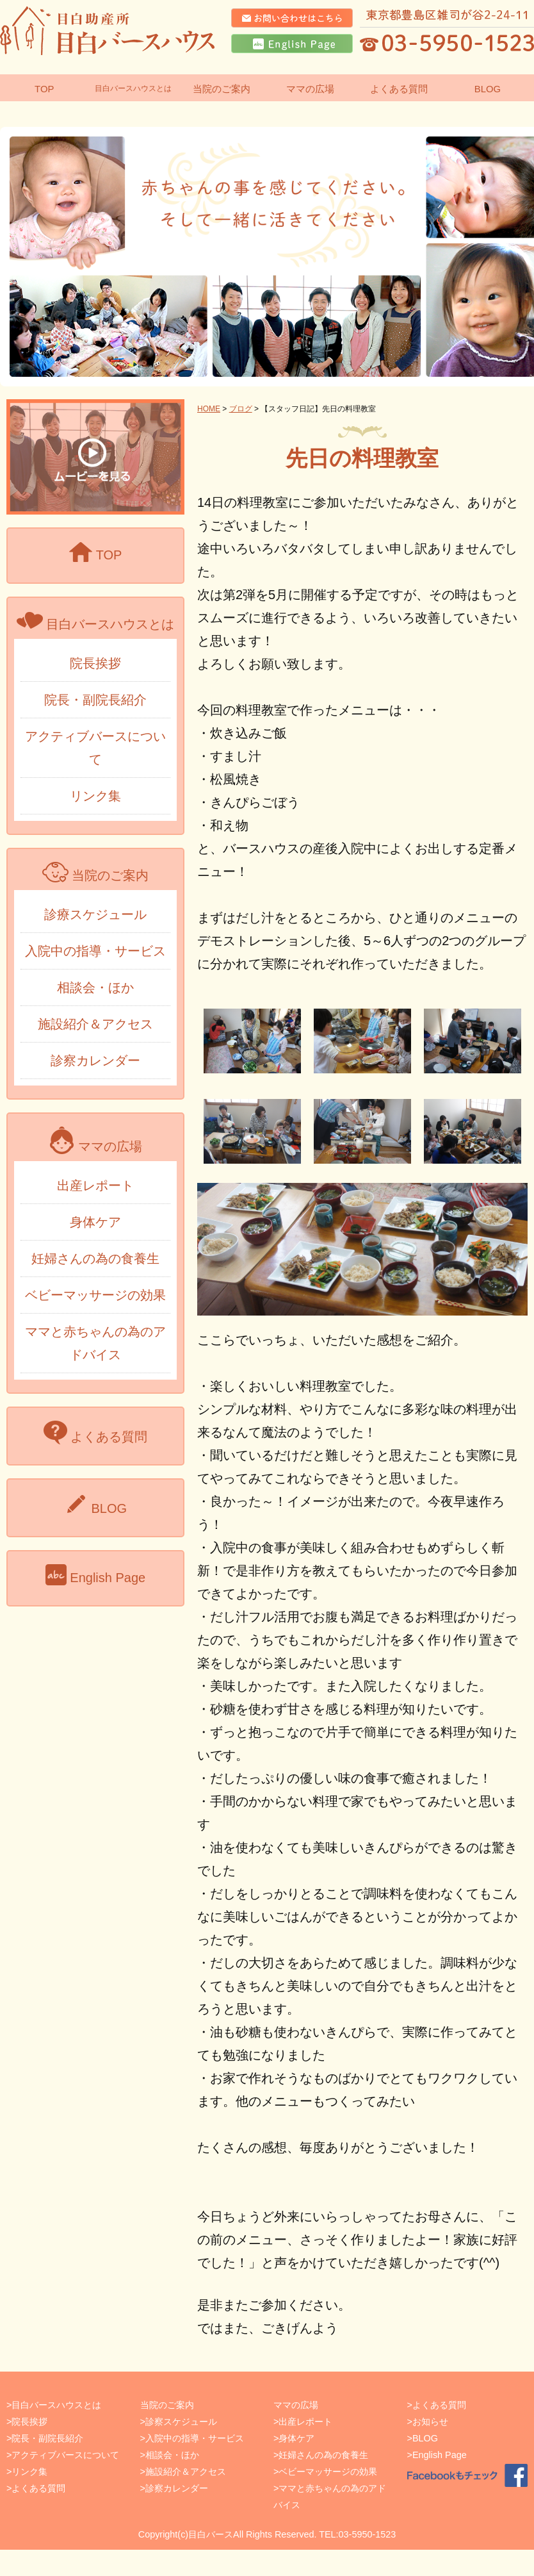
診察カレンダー (95, 1060)
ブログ (240, 408)
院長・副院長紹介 (95, 700)
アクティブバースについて (65, 2455)
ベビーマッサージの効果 (95, 1295)
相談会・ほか (95, 987)
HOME (208, 408)
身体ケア (95, 1222)
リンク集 (95, 796)
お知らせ (430, 2421)
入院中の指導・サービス (95, 951)
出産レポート (95, 1185)
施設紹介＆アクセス (95, 1024)
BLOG (425, 2438)
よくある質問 (38, 2488)
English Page (439, 2455)
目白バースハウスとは (133, 88)
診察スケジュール (181, 2421)
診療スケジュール (95, 914)
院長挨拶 (95, 663)
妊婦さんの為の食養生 (95, 1258)
